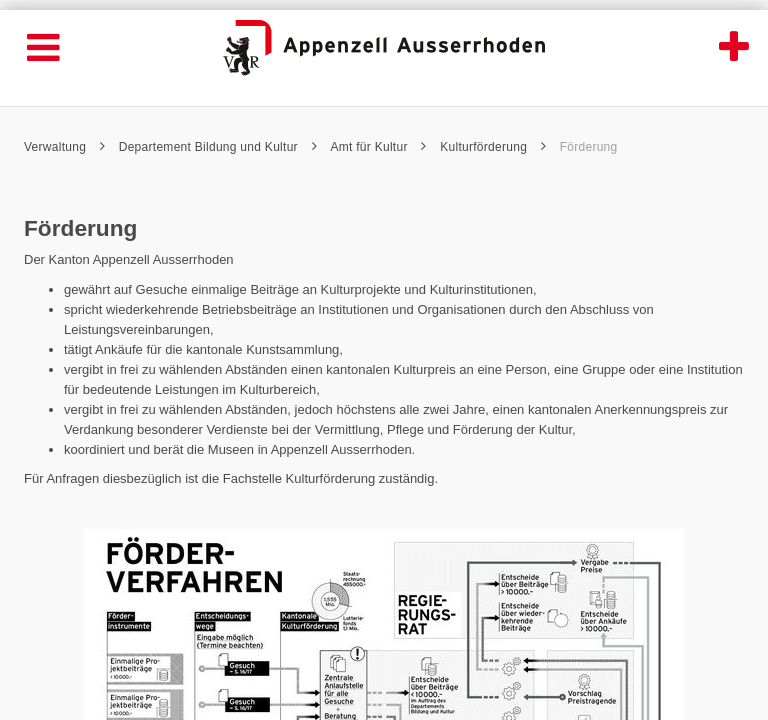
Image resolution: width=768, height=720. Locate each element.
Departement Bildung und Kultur (218, 147)
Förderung (589, 147)
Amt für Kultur (378, 147)
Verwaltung (64, 147)
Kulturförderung (493, 147)
